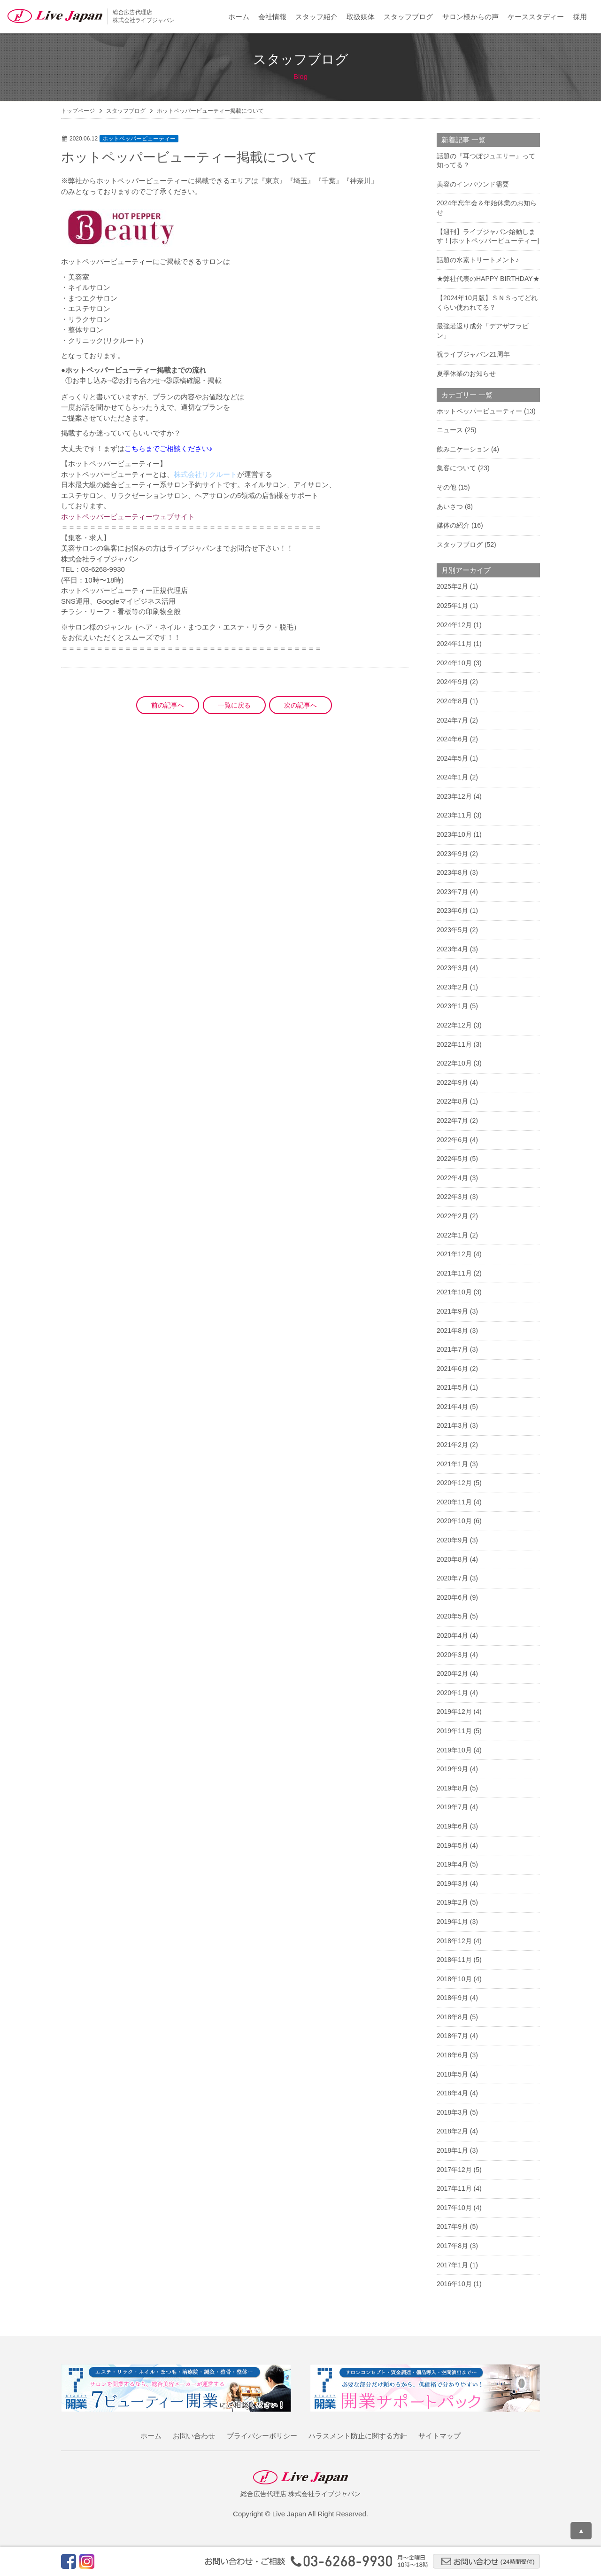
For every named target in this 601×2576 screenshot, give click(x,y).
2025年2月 (452, 586)
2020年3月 (452, 1654)
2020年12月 (454, 1482)
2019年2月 (452, 1902)
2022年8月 (452, 1101)
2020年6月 (452, 1597)
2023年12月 (454, 796)
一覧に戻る (234, 705)
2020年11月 (454, 1502)
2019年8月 (452, 1788)
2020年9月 (452, 1540)
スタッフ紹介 (316, 17)
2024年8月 (452, 701)
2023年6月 (452, 910)
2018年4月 (452, 2093)
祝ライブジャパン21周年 (473, 354)
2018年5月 (452, 2074)
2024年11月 (454, 643)
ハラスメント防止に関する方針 (357, 2436)
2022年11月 (454, 1044)
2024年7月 (452, 720)
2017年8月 (452, 2245)
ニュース (450, 430)
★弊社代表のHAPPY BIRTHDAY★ (488, 278)
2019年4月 (452, 1864)
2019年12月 (454, 1711)
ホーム (238, 17)
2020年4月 (452, 1635)
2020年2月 (452, 1673)
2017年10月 (454, 2207)
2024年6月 (452, 739)
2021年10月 (454, 1292)
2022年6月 (452, 1140)
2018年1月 (452, 2150)
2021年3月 (452, 1425)
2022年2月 (452, 1216)
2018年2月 (452, 2131)
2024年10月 (454, 663)
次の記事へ (300, 705)
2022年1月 (452, 1235)
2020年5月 (452, 1616)
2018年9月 (452, 1997)
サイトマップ (439, 2436)
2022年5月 (452, 1158)
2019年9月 (452, 1769)
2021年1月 (452, 1464)
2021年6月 (452, 1368)
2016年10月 (454, 2284)
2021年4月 (452, 1406)
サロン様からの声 (470, 17)
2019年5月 (452, 1845)
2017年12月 (454, 2169)
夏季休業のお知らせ (466, 373)
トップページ (78, 111)
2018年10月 (454, 1979)
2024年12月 (454, 625)
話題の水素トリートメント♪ (478, 260)
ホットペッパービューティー (139, 138)
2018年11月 (454, 1959)
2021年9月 (452, 1311)
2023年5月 (452, 930)
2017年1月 (452, 2265)
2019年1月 (452, 1921)
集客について (456, 468)
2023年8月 (452, 872)
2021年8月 (452, 1330)
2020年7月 (452, 1578)
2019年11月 (454, 1731)
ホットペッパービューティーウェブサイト (128, 517)
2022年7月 (452, 1120)
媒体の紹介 (453, 525)
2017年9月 (452, 2226)
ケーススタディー (536, 17)
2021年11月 (454, 1273)
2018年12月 (454, 1941)
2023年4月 (452, 949)
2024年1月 (452, 777)
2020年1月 (452, 1693)
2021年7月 (452, 1349)
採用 (580, 17)
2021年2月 (452, 1444)
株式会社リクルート (205, 474)
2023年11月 (454, 815)
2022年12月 (454, 1025)
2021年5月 (452, 1387)
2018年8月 (452, 2017)
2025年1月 (452, 605)
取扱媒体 (361, 17)
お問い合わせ (194, 2436)
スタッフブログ (408, 17)
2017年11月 (454, 2188)
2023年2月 (452, 987)
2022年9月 (452, 1082)
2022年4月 (452, 1178)
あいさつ (450, 506)
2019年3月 (452, 1883)
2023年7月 (452, 891)
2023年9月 (452, 853)
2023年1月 (452, 1006)
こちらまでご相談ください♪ (168, 448)
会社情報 (272, 17)
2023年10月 (454, 834)
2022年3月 (452, 1196)
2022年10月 (454, 1063)
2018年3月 (452, 2112)
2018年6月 (452, 2055)
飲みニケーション (463, 449)
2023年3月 (452, 968)
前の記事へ (167, 705)
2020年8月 (452, 1559)
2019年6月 (452, 1826)
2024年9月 (452, 681)
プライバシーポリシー (262, 2436)
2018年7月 (452, 2035)
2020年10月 (454, 1521)
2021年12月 (454, 1254)
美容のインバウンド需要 (473, 184)
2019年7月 (452, 1807)
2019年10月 (454, 1750)
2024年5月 (452, 758)
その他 (446, 487)
